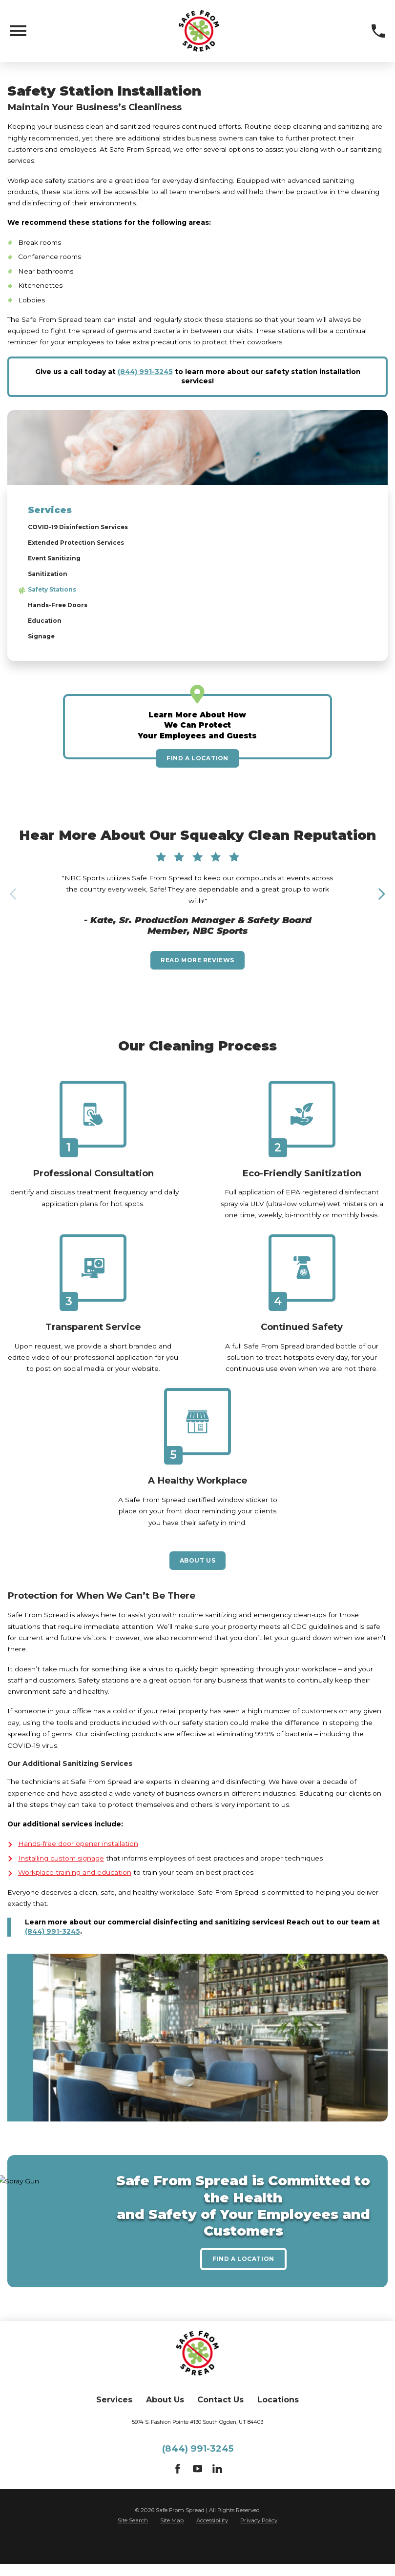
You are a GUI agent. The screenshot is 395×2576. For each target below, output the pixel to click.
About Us (198, 1581)
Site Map (172, 2545)
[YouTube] (198, 2495)
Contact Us (220, 2425)
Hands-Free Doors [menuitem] (61, 612)
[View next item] (380, 904)
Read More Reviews (197, 974)
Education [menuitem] (46, 629)
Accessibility (212, 2545)
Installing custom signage (61, 1880)
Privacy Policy (258, 2545)
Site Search (133, 2545)
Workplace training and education (74, 1895)
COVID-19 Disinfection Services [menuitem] (85, 528)
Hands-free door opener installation (78, 1866)
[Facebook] (178, 2495)
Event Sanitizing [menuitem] (57, 562)
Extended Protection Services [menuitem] (83, 545)
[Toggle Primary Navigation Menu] (18, 30)
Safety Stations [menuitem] (57, 595)
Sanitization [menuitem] (50, 578)
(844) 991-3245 (145, 372)
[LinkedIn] (217, 2495)
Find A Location (197, 769)
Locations (278, 2425)
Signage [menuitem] (43, 646)
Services (114, 2425)
